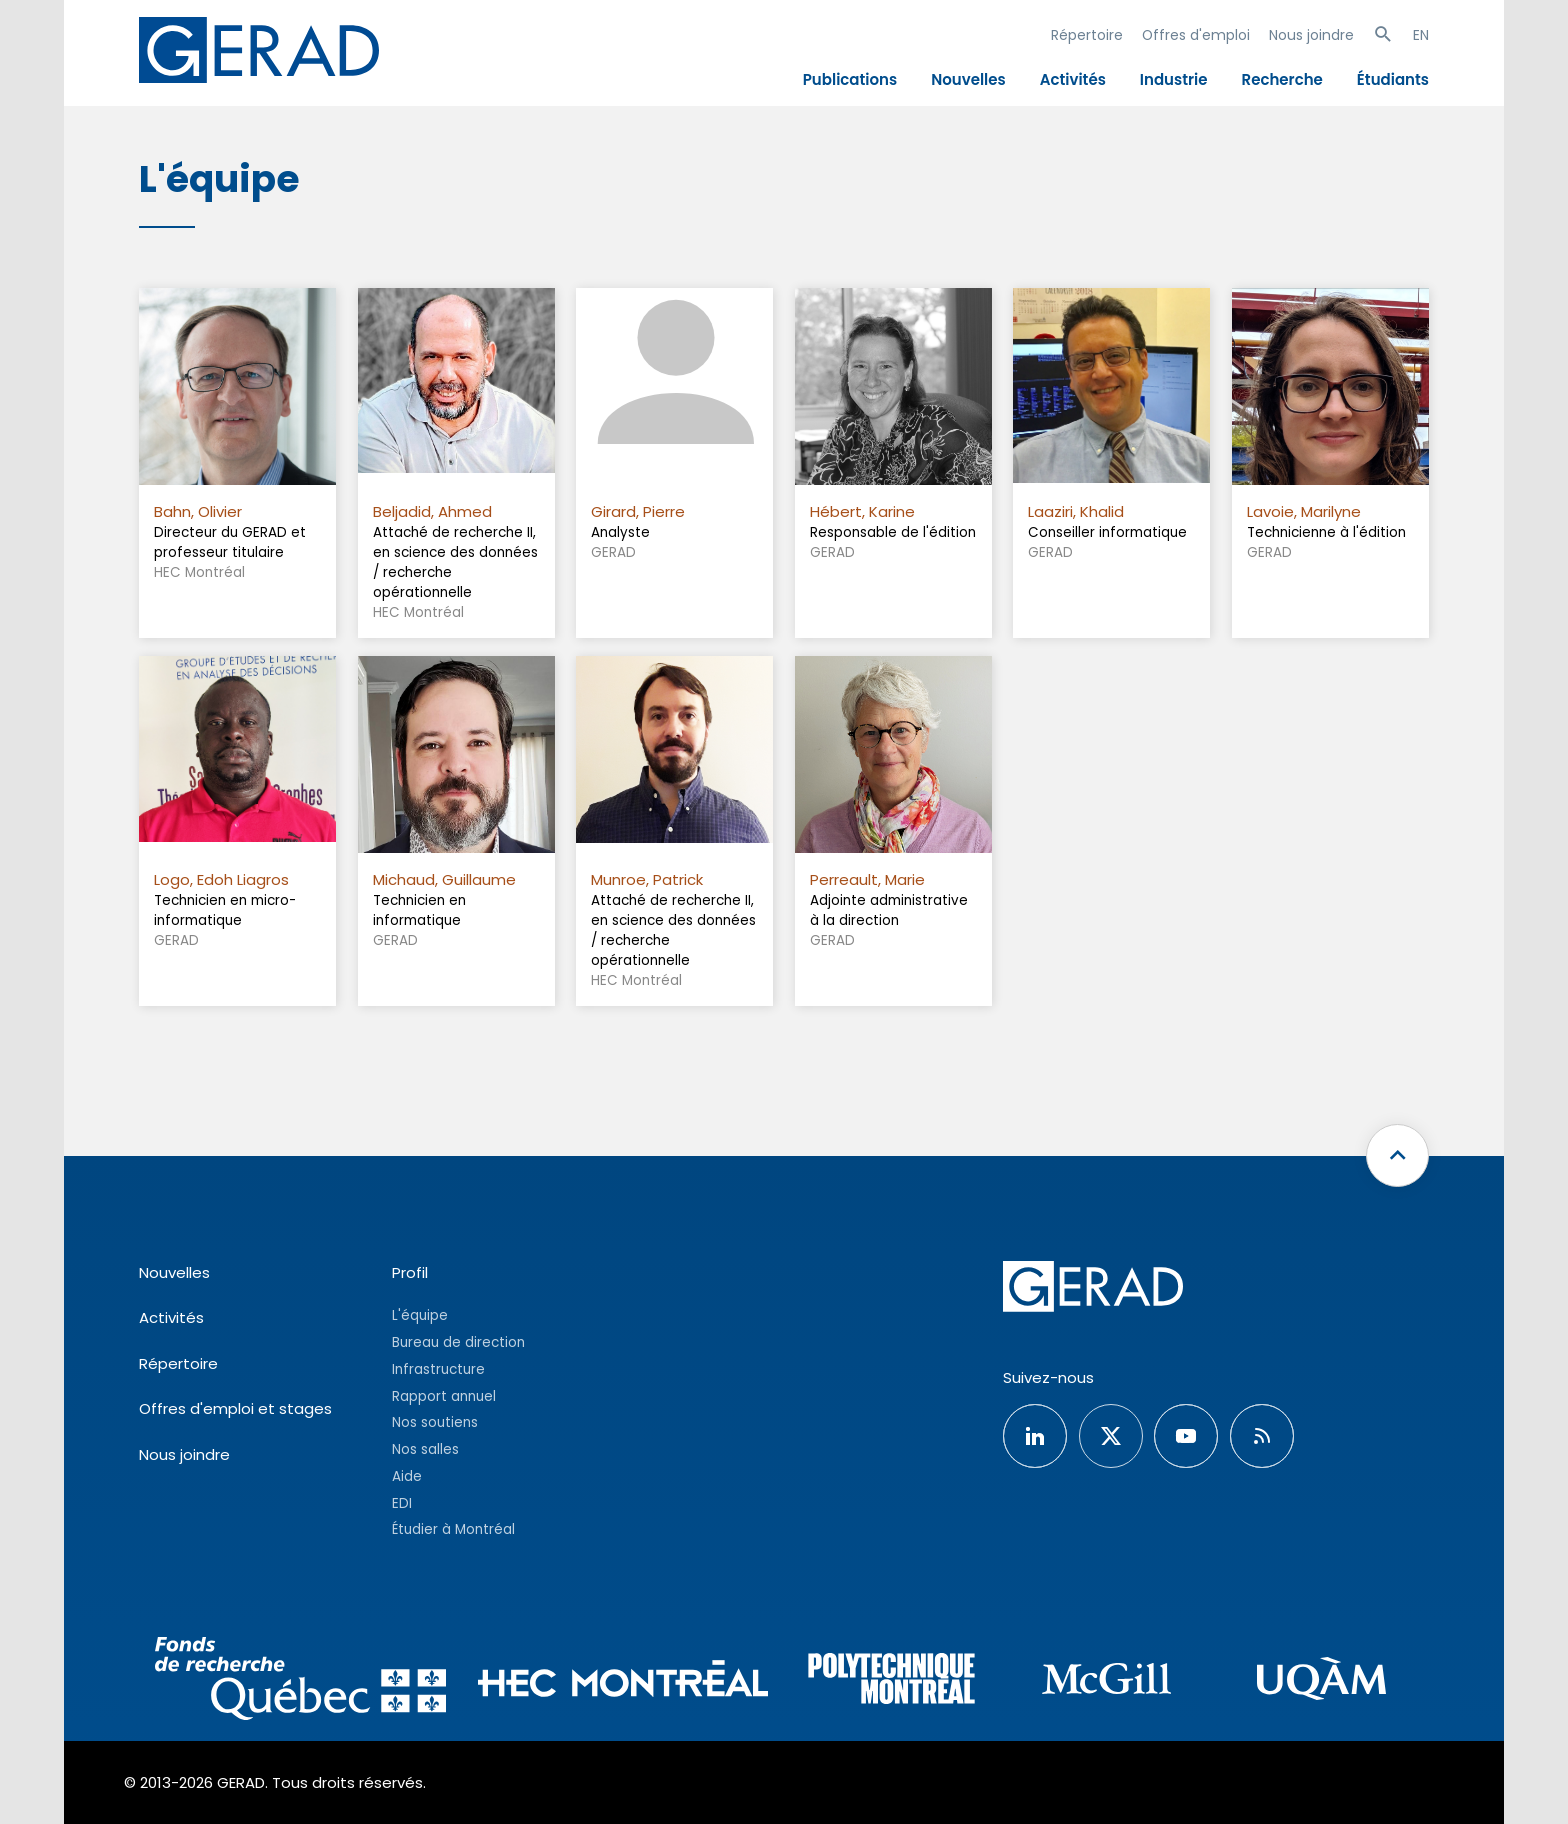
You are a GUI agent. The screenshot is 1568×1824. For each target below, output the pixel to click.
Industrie (1174, 79)
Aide (407, 1476)
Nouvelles (968, 79)
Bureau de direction (458, 1342)
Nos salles (425, 1449)
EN (1421, 35)
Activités (1073, 79)
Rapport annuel (444, 1396)
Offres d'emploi (1196, 35)
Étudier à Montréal (453, 1529)
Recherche (1282, 79)
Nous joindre (1311, 35)
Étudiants (1393, 79)
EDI (402, 1503)
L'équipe (420, 1315)
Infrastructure (438, 1369)
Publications (850, 79)
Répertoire (1087, 35)
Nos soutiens (435, 1422)
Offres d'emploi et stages (235, 1408)
